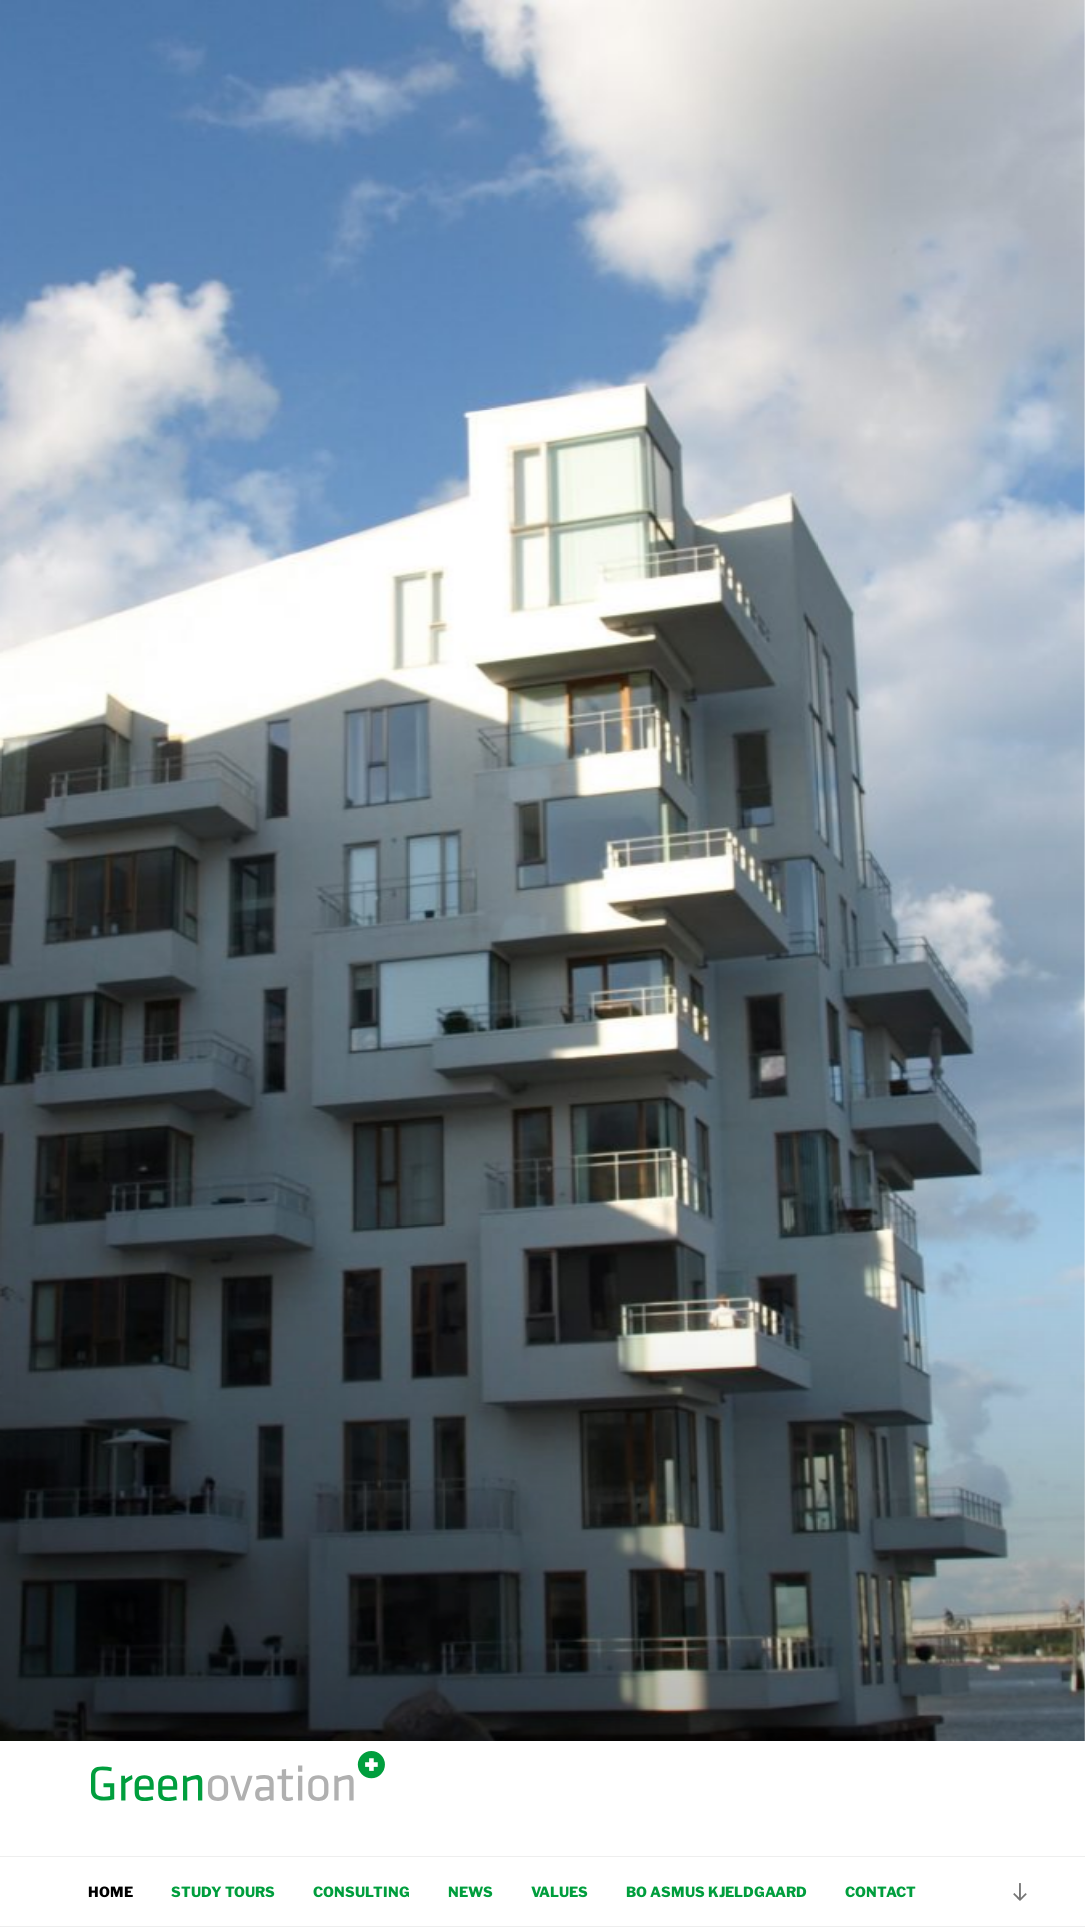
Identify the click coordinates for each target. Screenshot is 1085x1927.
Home (110, 1891)
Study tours (223, 1891)
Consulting (361, 1891)
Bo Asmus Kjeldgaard (716, 1891)
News (470, 1891)
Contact (880, 1891)
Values (559, 1891)
